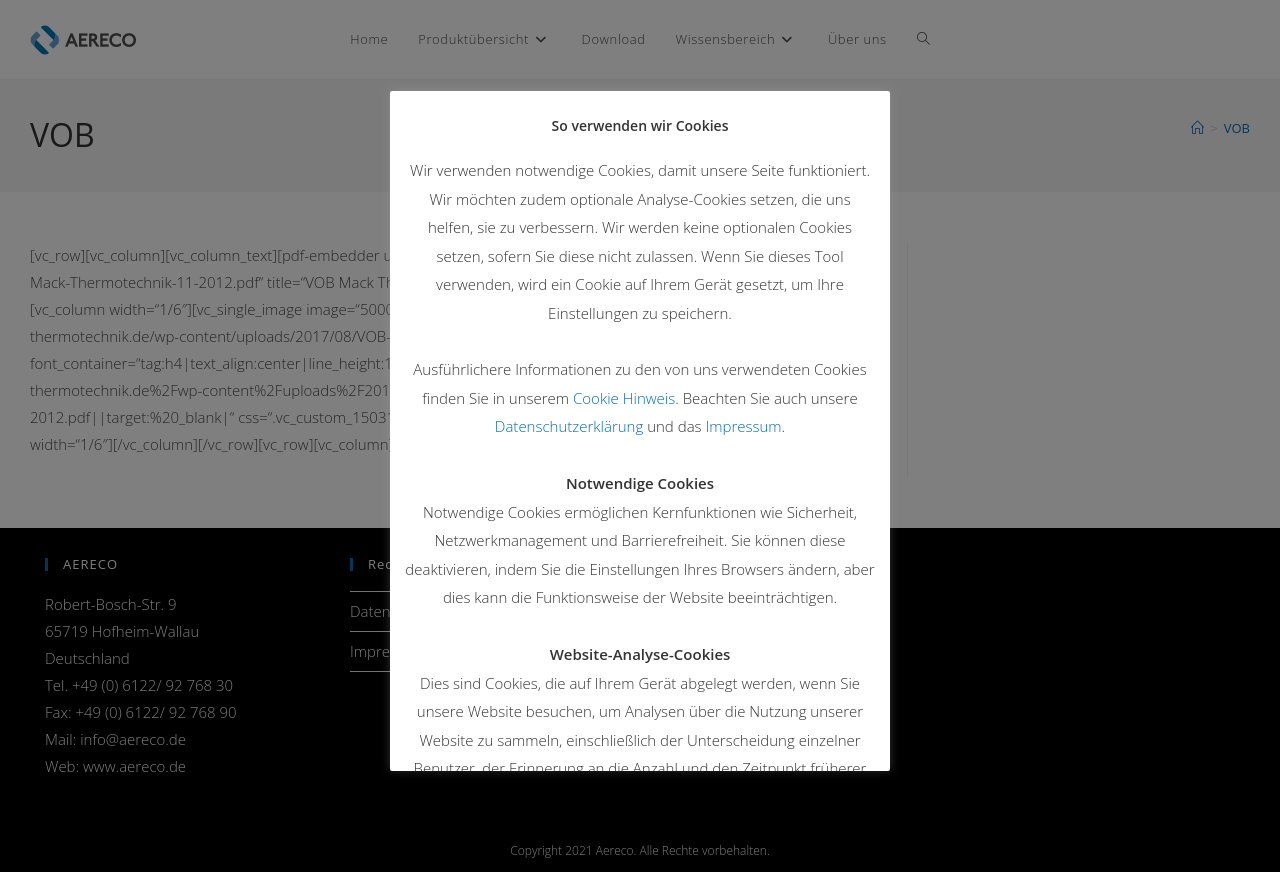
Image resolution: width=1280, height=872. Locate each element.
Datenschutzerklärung (569, 426)
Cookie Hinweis (624, 398)
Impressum (743, 426)
